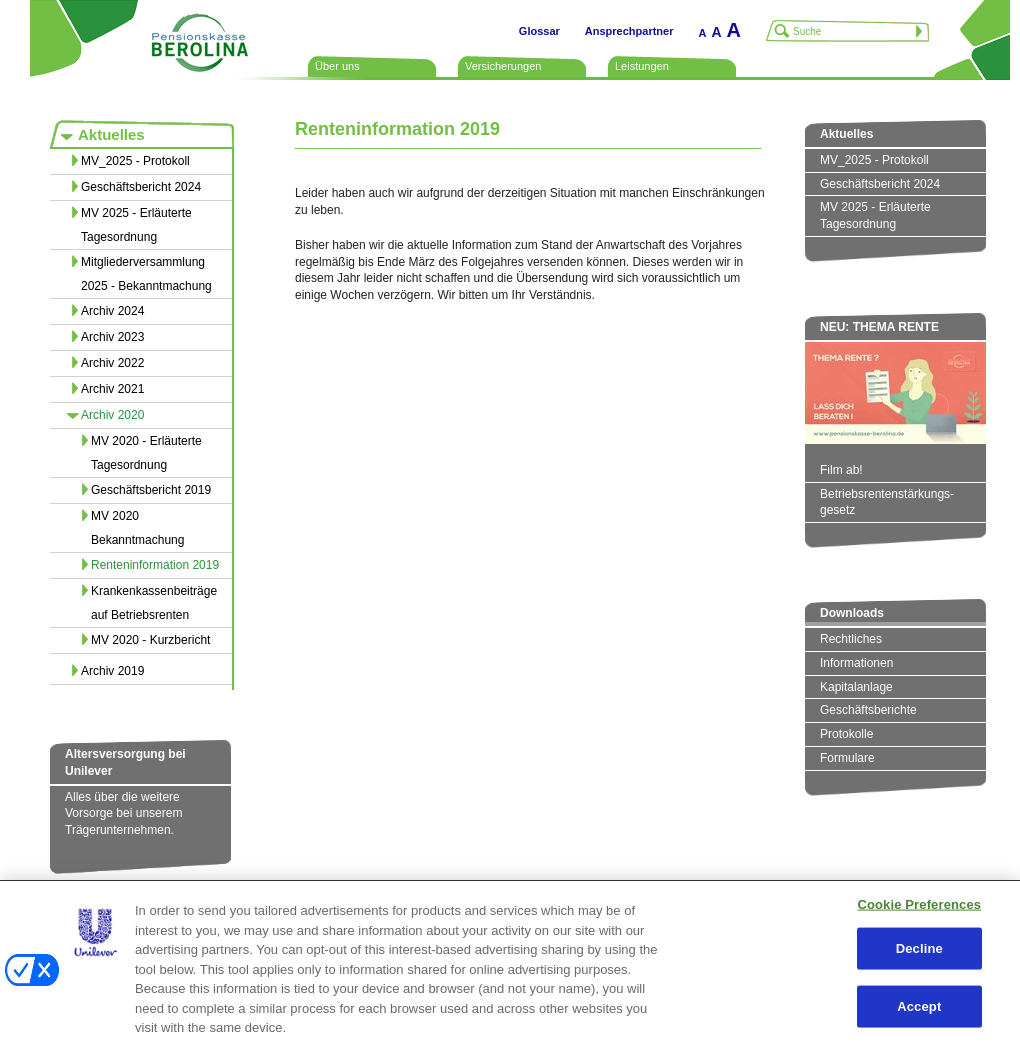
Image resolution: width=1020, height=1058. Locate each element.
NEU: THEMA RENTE (879, 327)
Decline (919, 948)
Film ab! (841, 470)
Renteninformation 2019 (155, 565)
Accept (919, 1005)
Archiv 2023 (112, 337)
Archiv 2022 (112, 363)
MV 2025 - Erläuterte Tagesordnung (136, 225)
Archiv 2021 (112, 389)
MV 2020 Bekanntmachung (137, 528)
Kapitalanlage (856, 687)
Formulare (847, 758)
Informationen (856, 663)
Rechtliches (851, 639)
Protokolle (846, 734)
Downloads (852, 613)
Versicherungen (503, 66)
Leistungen (642, 66)
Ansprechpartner (629, 31)
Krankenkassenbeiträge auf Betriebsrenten (154, 603)
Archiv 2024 (112, 311)
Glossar (539, 31)
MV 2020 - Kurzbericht (150, 640)
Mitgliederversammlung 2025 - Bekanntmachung (146, 274)
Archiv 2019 (112, 671)
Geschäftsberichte (868, 710)
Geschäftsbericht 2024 (141, 187)
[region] (510, 969)
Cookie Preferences (919, 903)
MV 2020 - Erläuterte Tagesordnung (146, 453)
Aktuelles (111, 134)
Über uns (337, 66)
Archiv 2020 (112, 415)
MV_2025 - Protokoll (135, 161)
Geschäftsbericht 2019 (151, 490)
